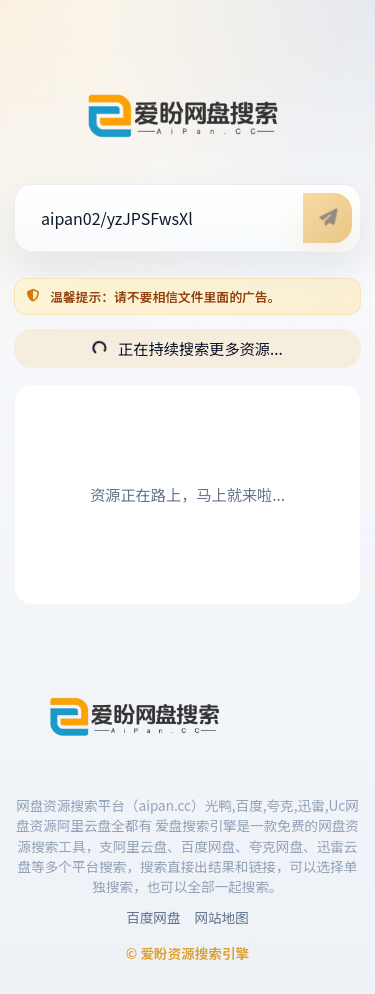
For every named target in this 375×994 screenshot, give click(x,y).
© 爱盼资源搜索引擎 (187, 953)
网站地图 (222, 917)
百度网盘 (153, 917)
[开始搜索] (327, 218)
